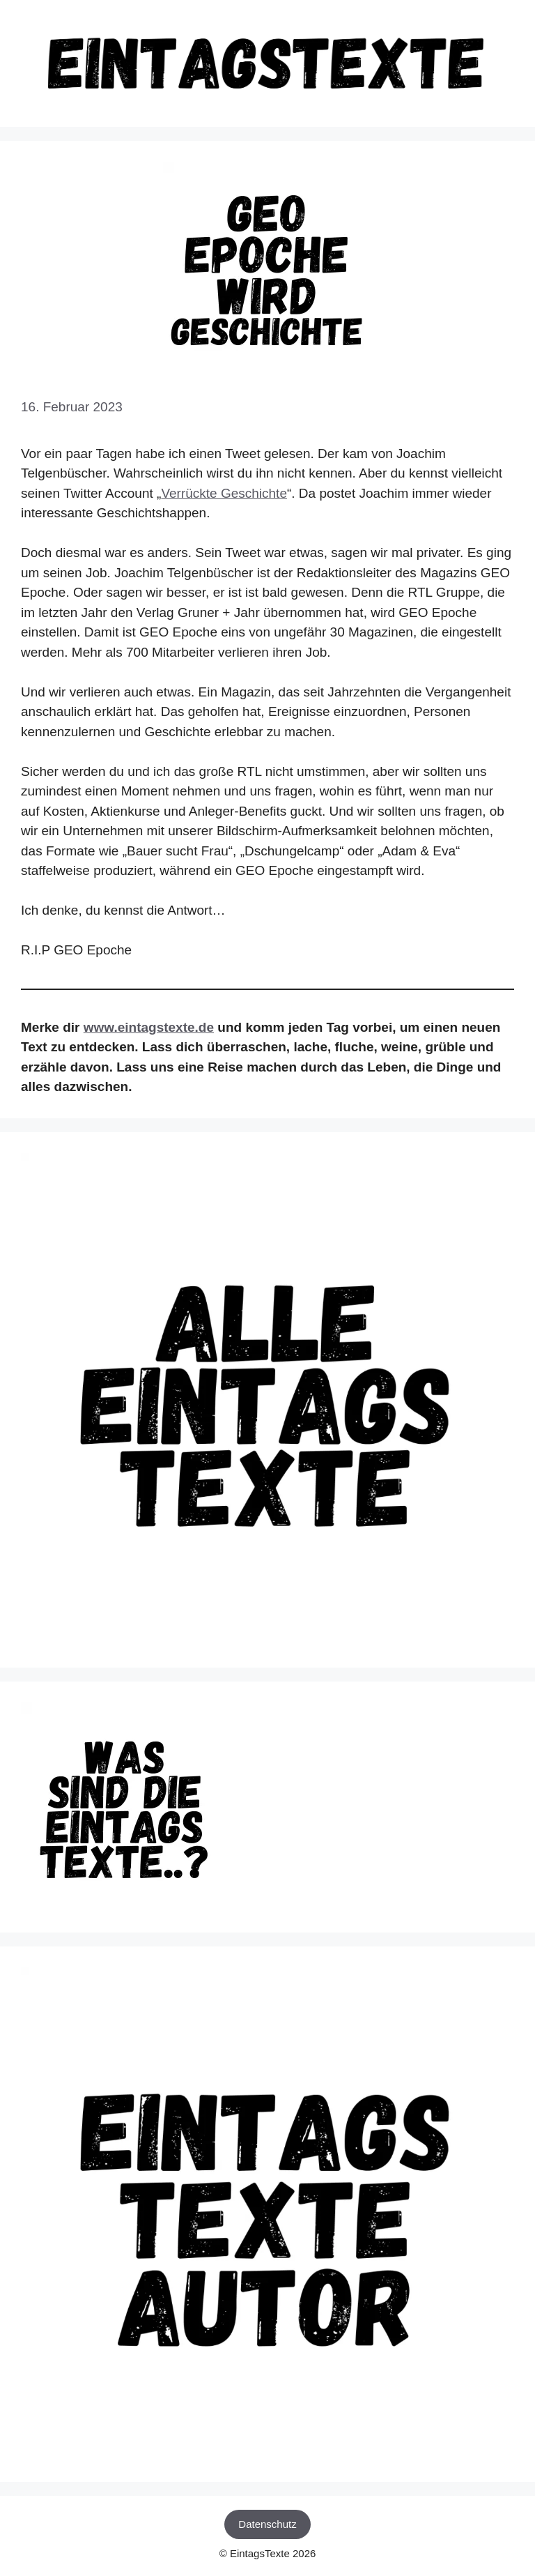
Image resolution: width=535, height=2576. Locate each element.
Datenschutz (267, 2524)
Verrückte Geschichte (224, 493)
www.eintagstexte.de (149, 1027)
